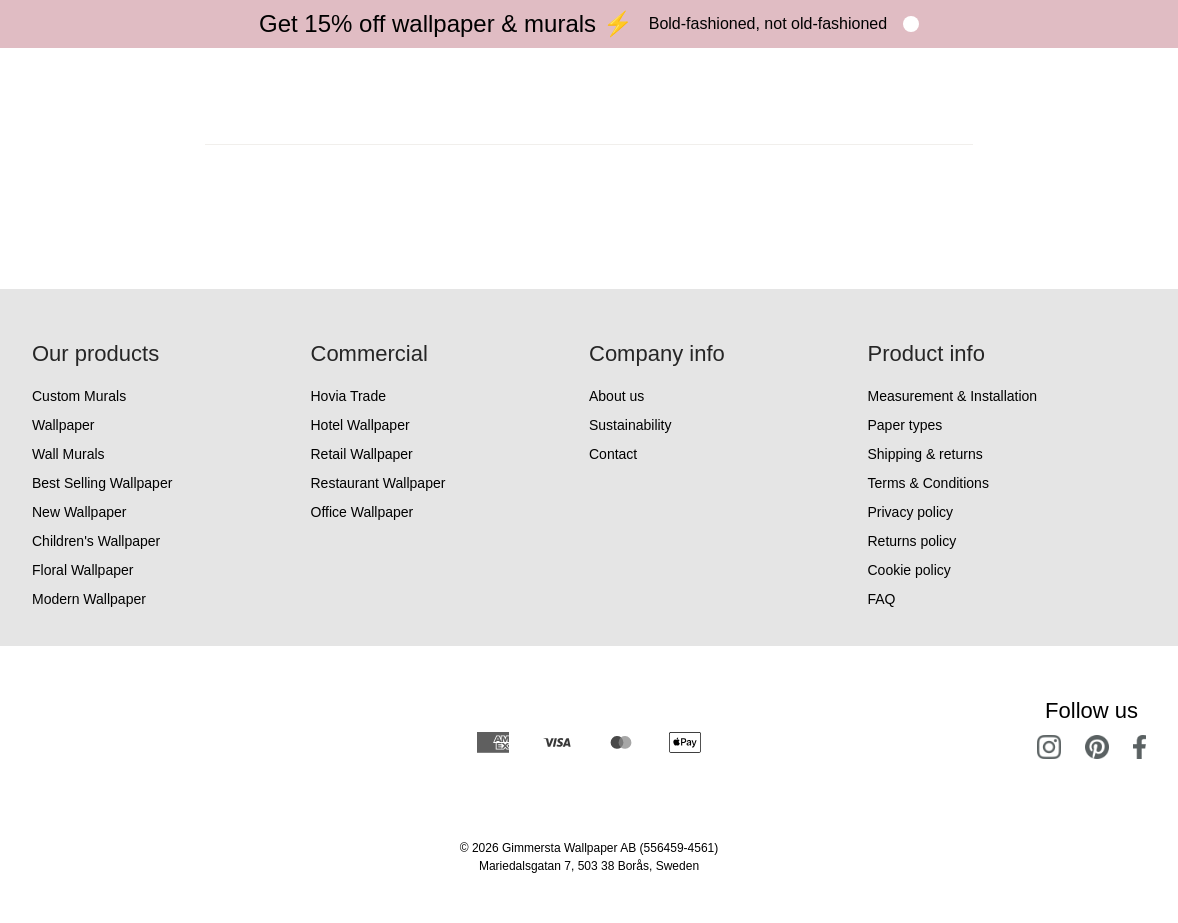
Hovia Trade (348, 396)
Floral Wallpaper (82, 570)
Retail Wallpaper (362, 454)
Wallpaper (63, 425)
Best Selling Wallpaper (102, 483)
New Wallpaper (79, 512)
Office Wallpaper (362, 512)
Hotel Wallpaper (360, 425)
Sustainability (630, 425)
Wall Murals (68, 454)
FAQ (882, 599)
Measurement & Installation (953, 396)
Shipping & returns (925, 454)
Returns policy (912, 541)
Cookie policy (909, 570)
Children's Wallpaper (96, 541)
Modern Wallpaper (89, 599)
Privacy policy (911, 512)
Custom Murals (79, 396)
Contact (613, 454)
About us (616, 396)
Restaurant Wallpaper (378, 483)
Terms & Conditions (928, 483)
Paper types (905, 425)
